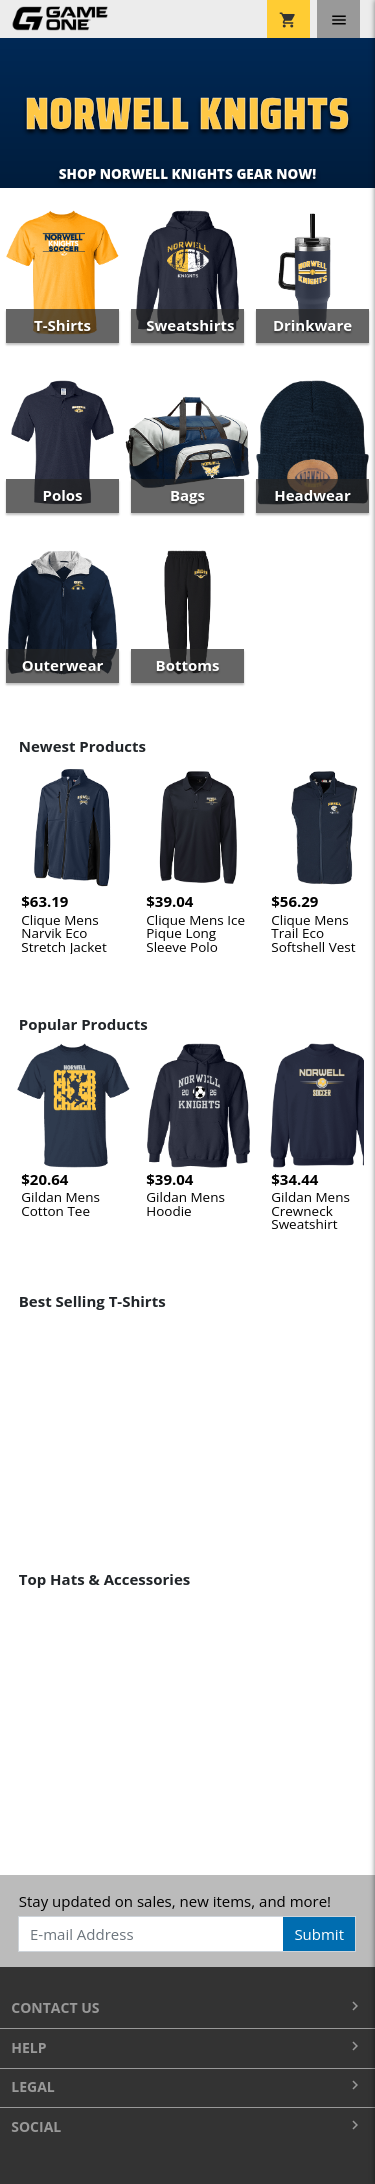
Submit (319, 1934)
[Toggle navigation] (338, 19)
